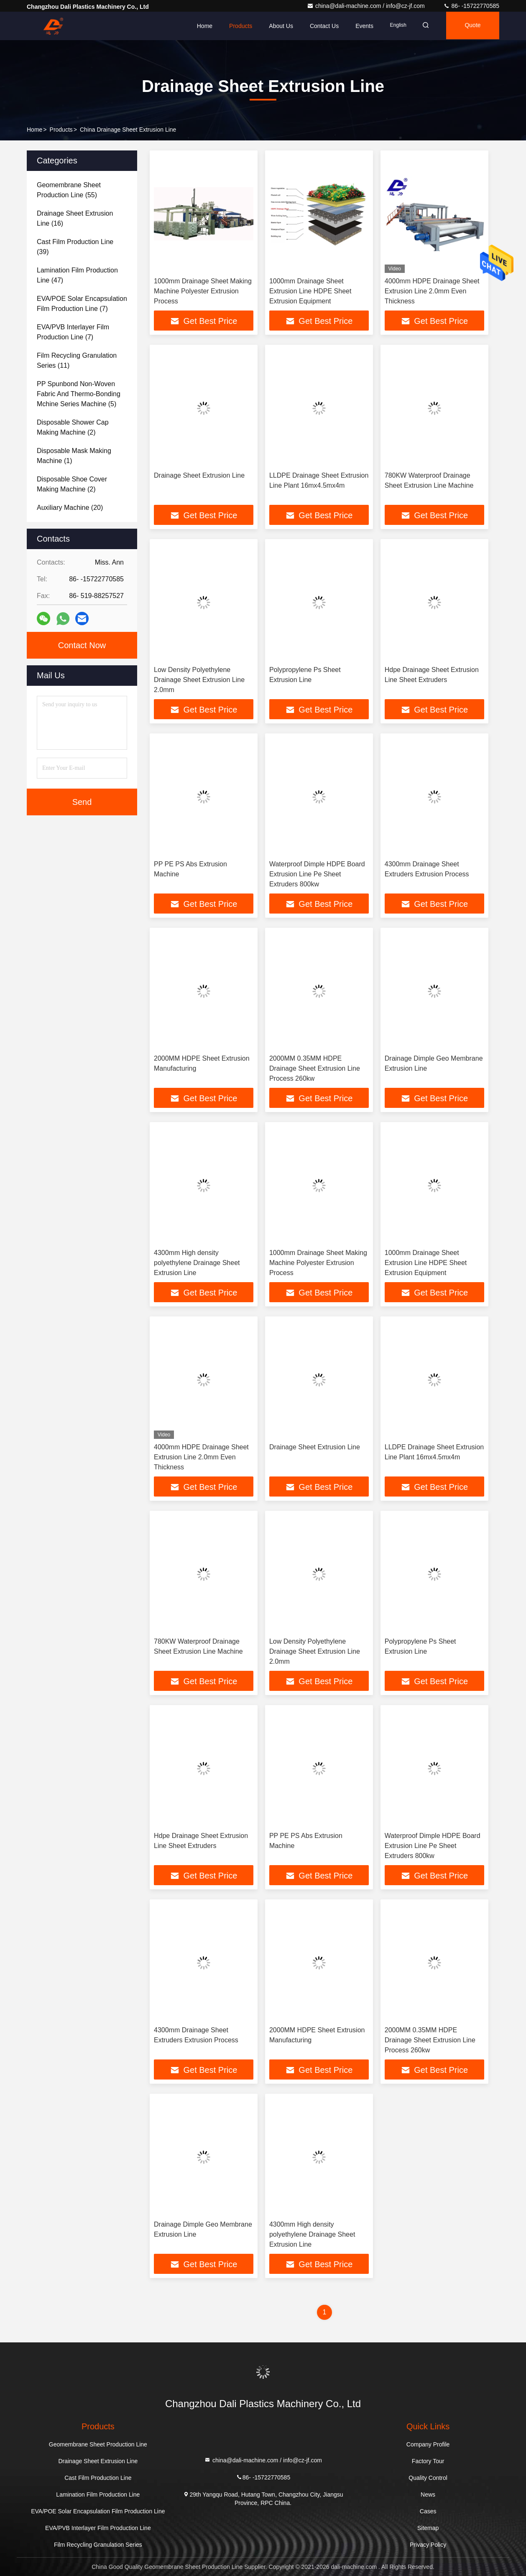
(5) (78, 393)
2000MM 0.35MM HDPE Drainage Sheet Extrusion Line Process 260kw (314, 1068)
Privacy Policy (428, 2544)
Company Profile (428, 2444)
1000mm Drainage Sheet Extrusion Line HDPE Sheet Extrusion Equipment (310, 291)
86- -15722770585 (471, 6)
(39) (75, 246)
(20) (70, 507)
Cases (428, 2511)
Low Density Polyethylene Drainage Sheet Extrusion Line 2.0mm (199, 679)
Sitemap (428, 2528)
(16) (75, 218)
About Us (276, 26)
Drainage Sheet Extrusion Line (199, 475)
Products (235, 26)
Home (199, 26)
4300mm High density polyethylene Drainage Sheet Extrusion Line (197, 1262)
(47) (77, 275)
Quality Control (428, 2477)
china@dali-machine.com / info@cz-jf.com (366, 6)
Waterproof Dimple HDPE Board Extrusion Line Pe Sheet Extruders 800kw (317, 874)
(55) (69, 190)
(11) (77, 360)
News (428, 2494)
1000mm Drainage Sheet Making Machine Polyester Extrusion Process (203, 291)
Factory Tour (428, 2461)
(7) (82, 303)
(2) (73, 427)
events (359, 26)
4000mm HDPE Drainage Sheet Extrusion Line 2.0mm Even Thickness (432, 291)
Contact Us (318, 26)
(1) (74, 455)
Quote (471, 26)
